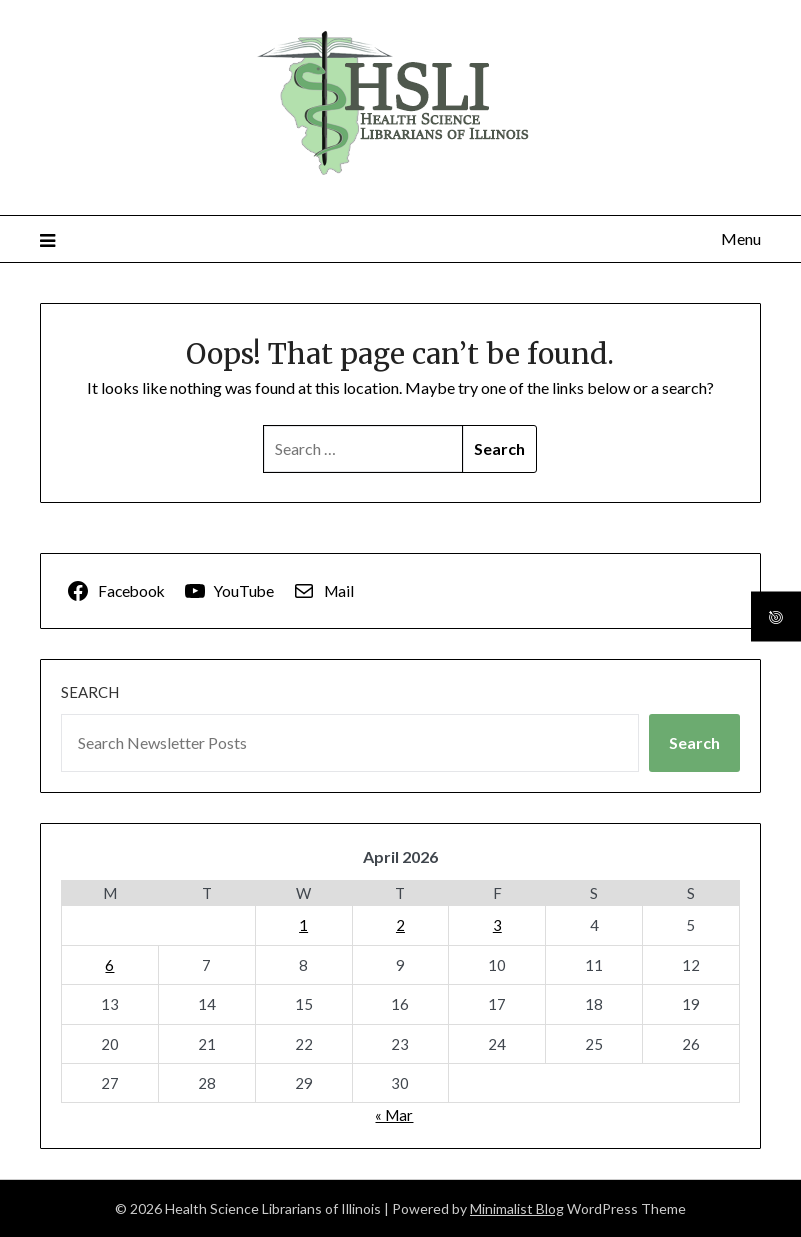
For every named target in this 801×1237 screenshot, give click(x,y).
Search (90, 692)
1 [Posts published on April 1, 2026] (303, 925)
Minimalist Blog (517, 1208)
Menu (741, 238)
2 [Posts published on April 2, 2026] (400, 925)
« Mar (394, 1115)
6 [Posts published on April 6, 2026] (109, 965)
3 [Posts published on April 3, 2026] (497, 925)
